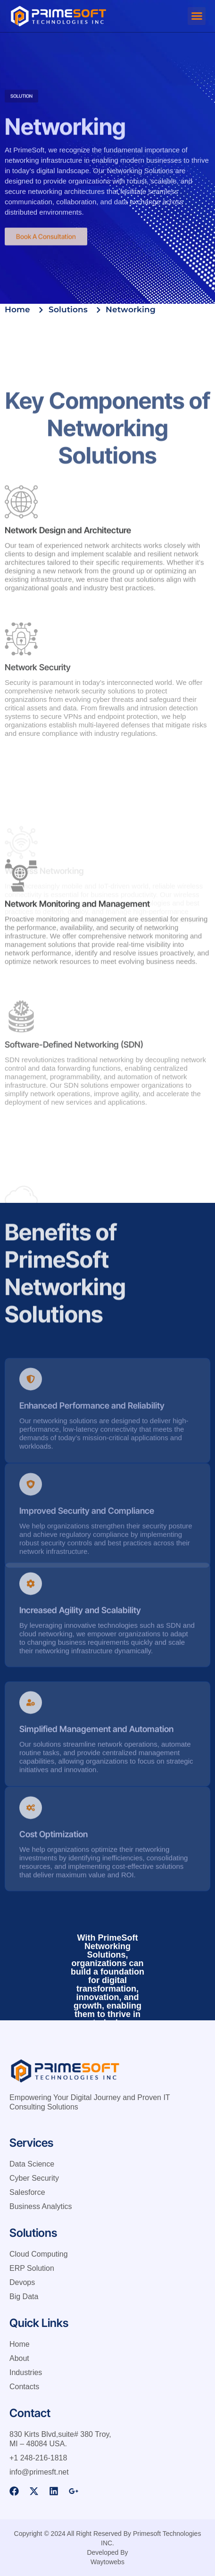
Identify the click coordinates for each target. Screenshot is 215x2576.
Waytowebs (107, 2562)
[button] (197, 16)
